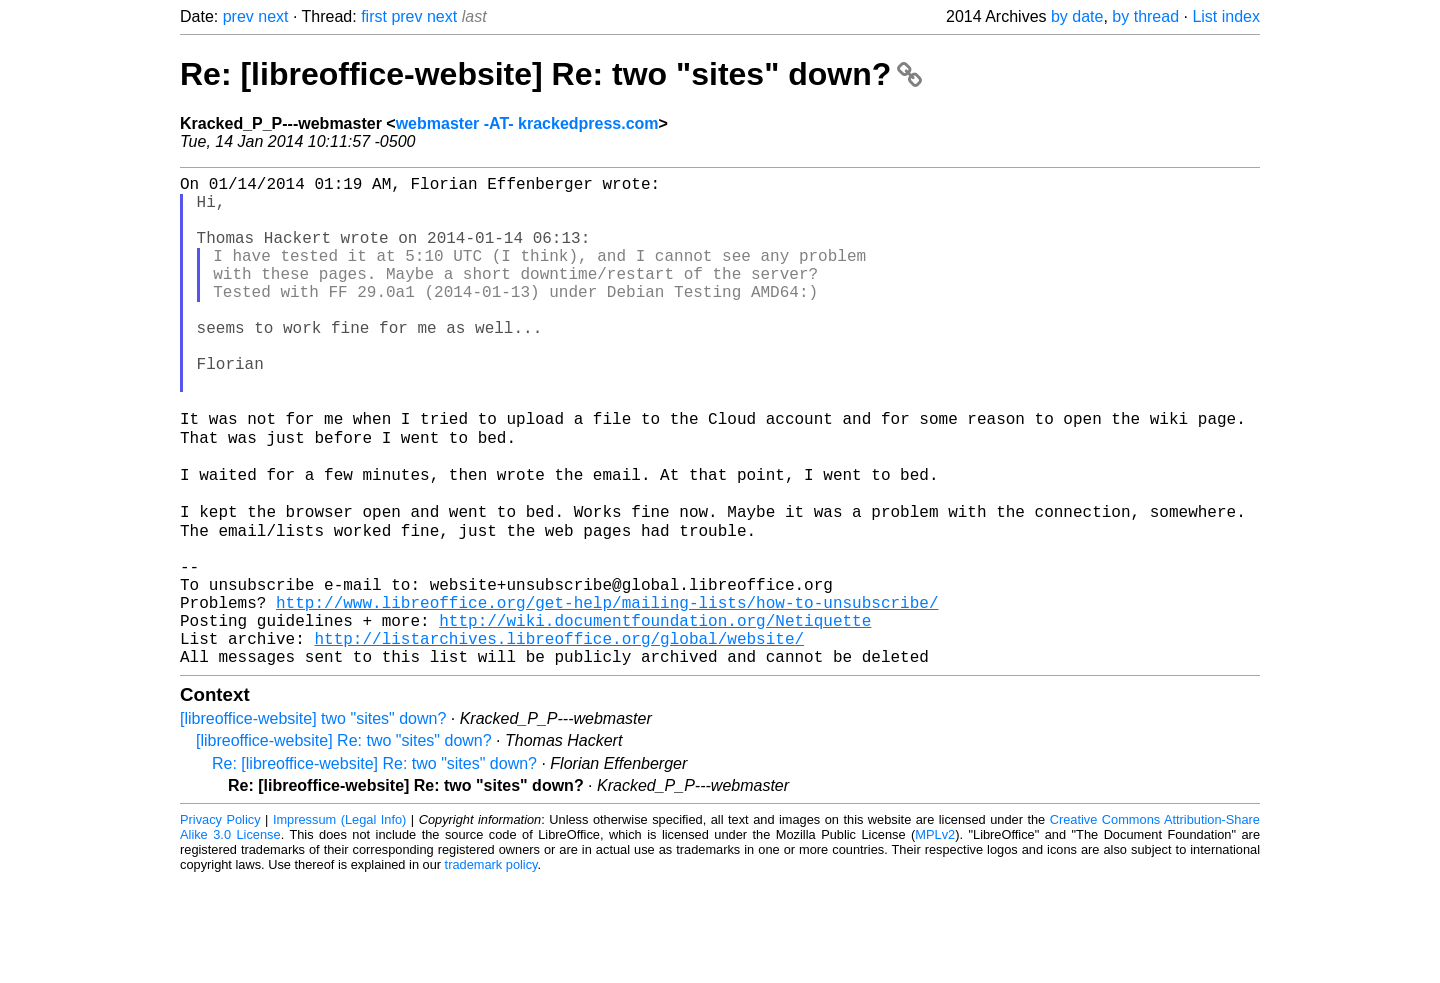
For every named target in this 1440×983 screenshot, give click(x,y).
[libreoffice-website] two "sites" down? (313, 821)
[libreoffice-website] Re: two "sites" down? (344, 843)
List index (1226, 16)
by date (1077, 16)
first (374, 16)
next (273, 16)
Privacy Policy (220, 922)
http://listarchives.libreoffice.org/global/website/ (559, 737)
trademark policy (491, 967)
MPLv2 (935, 937)
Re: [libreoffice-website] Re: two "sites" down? (551, 74)
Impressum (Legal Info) (339, 922)
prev (238, 16)
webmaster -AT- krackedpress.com (527, 123)
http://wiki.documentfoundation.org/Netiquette (655, 715)
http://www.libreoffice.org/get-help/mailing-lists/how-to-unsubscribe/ (607, 693)
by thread (1145, 16)
